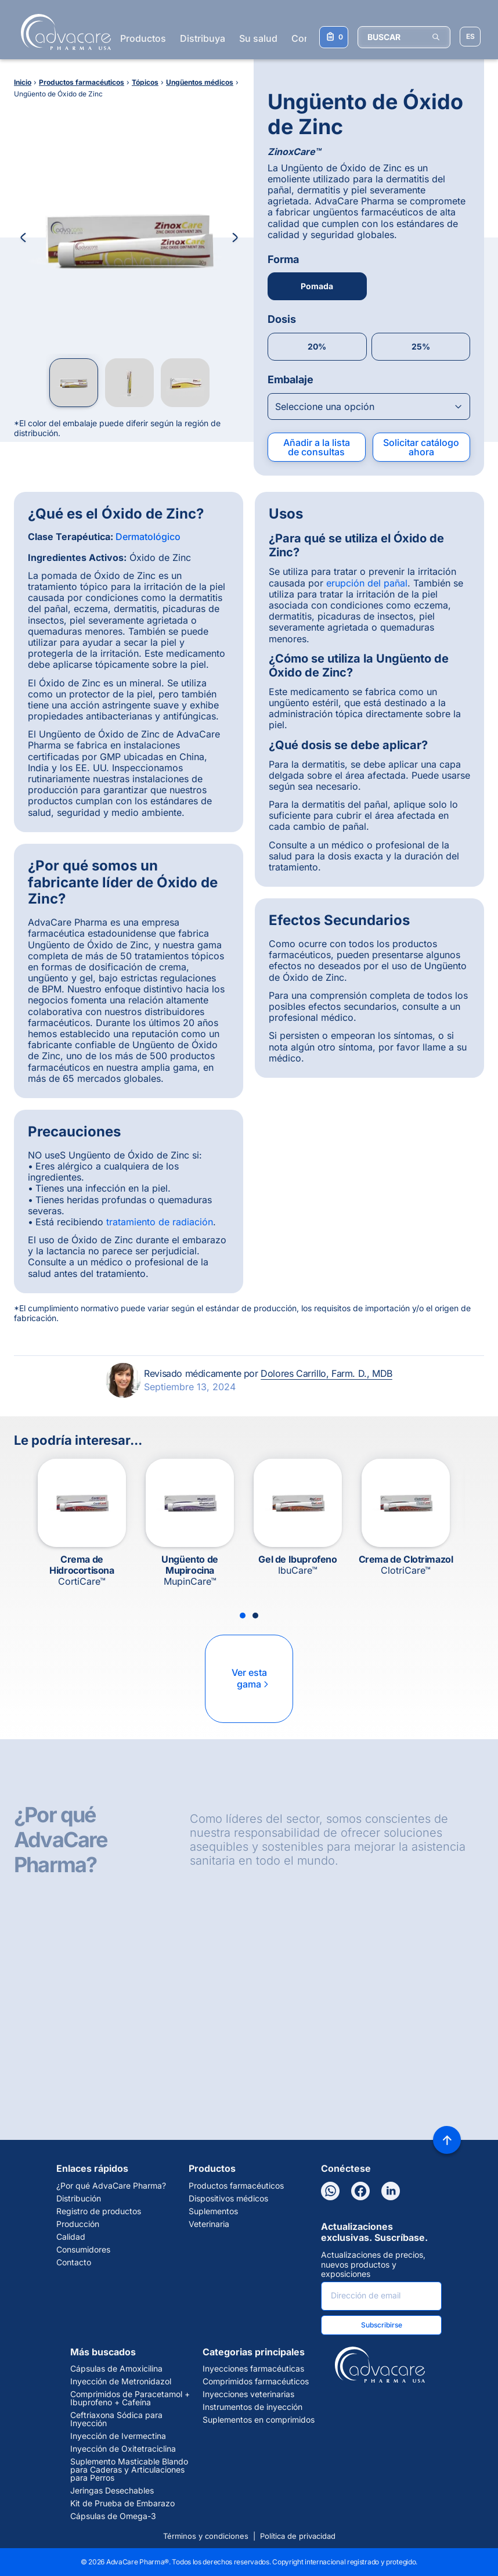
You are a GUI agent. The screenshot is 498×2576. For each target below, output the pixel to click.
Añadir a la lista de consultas (316, 447)
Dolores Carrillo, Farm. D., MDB (326, 1373)
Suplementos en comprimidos (259, 2420)
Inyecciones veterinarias (248, 2394)
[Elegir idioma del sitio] (470, 37)
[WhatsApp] (330, 2191)
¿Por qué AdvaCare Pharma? (111, 2186)
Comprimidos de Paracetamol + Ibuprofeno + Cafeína (130, 2398)
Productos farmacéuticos (236, 2186)
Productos (143, 38)
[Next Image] (235, 237)
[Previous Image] (23, 237)
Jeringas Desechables (112, 2491)
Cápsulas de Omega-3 (113, 2516)
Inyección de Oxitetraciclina (123, 2449)
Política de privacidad (297, 2536)
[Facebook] (360, 2191)
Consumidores (83, 2250)
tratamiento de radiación (159, 1222)
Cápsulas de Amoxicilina (116, 2369)
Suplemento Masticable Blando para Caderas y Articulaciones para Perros (129, 2470)
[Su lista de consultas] (334, 37)
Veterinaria (209, 2224)
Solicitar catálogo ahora (421, 447)
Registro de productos (98, 2211)
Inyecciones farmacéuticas (253, 2369)
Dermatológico (148, 536)
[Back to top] (447, 2140)
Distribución (78, 2198)
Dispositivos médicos (228, 2198)
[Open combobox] (369, 406)
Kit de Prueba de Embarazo (122, 2503)
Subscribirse (381, 2324)
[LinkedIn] (390, 2191)
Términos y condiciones (205, 2536)
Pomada (317, 286)
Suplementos (213, 2211)
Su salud (258, 38)
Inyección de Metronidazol (120, 2381)
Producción (77, 2224)
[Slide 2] (255, 1615)
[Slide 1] (242, 1615)
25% (421, 346)
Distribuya (202, 38)
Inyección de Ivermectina (118, 2436)
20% (317, 346)
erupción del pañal (366, 583)
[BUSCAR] (404, 37)
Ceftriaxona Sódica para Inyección (116, 2419)
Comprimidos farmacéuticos (256, 2381)
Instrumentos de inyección (252, 2407)
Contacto (73, 2262)
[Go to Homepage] (62, 32)
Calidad (70, 2237)
